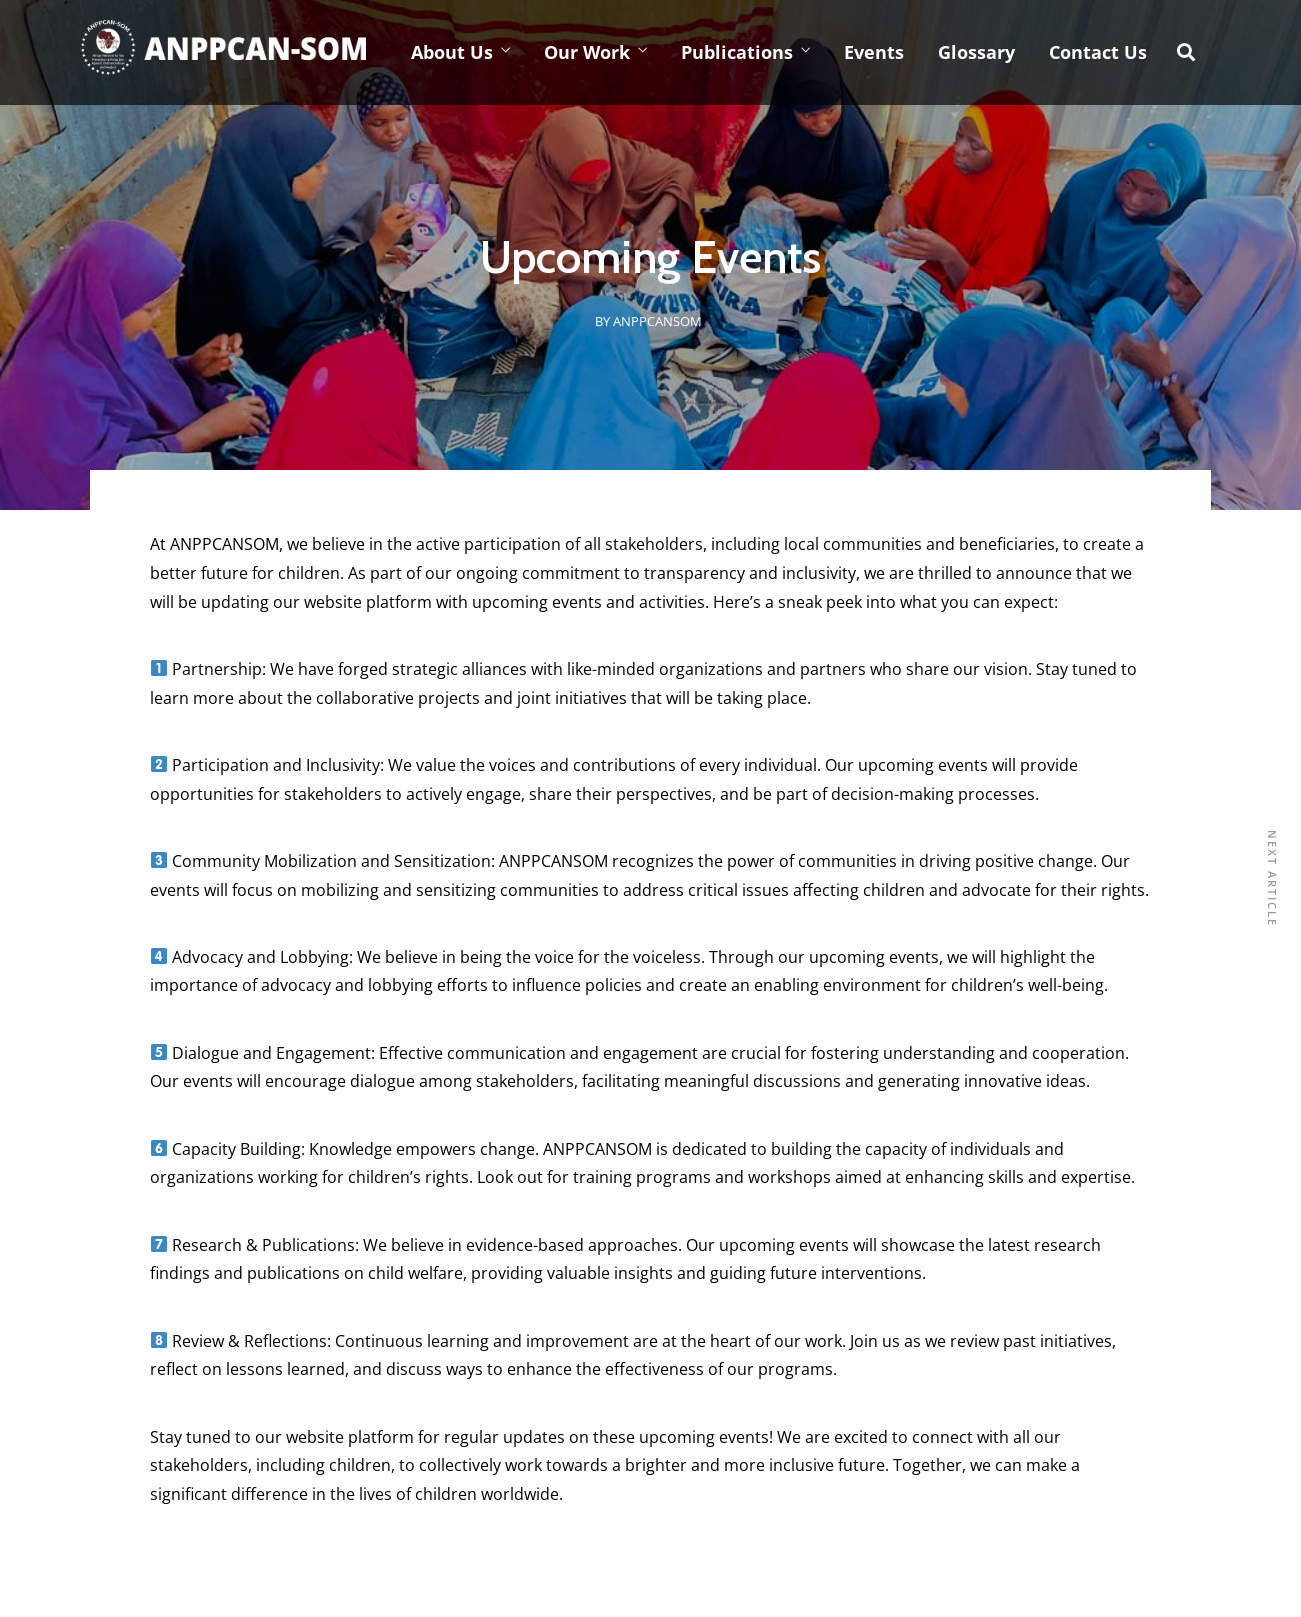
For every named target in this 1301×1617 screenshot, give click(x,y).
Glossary (976, 52)
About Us (452, 52)
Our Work (587, 52)
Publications (737, 52)
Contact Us (1098, 52)
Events (874, 52)
